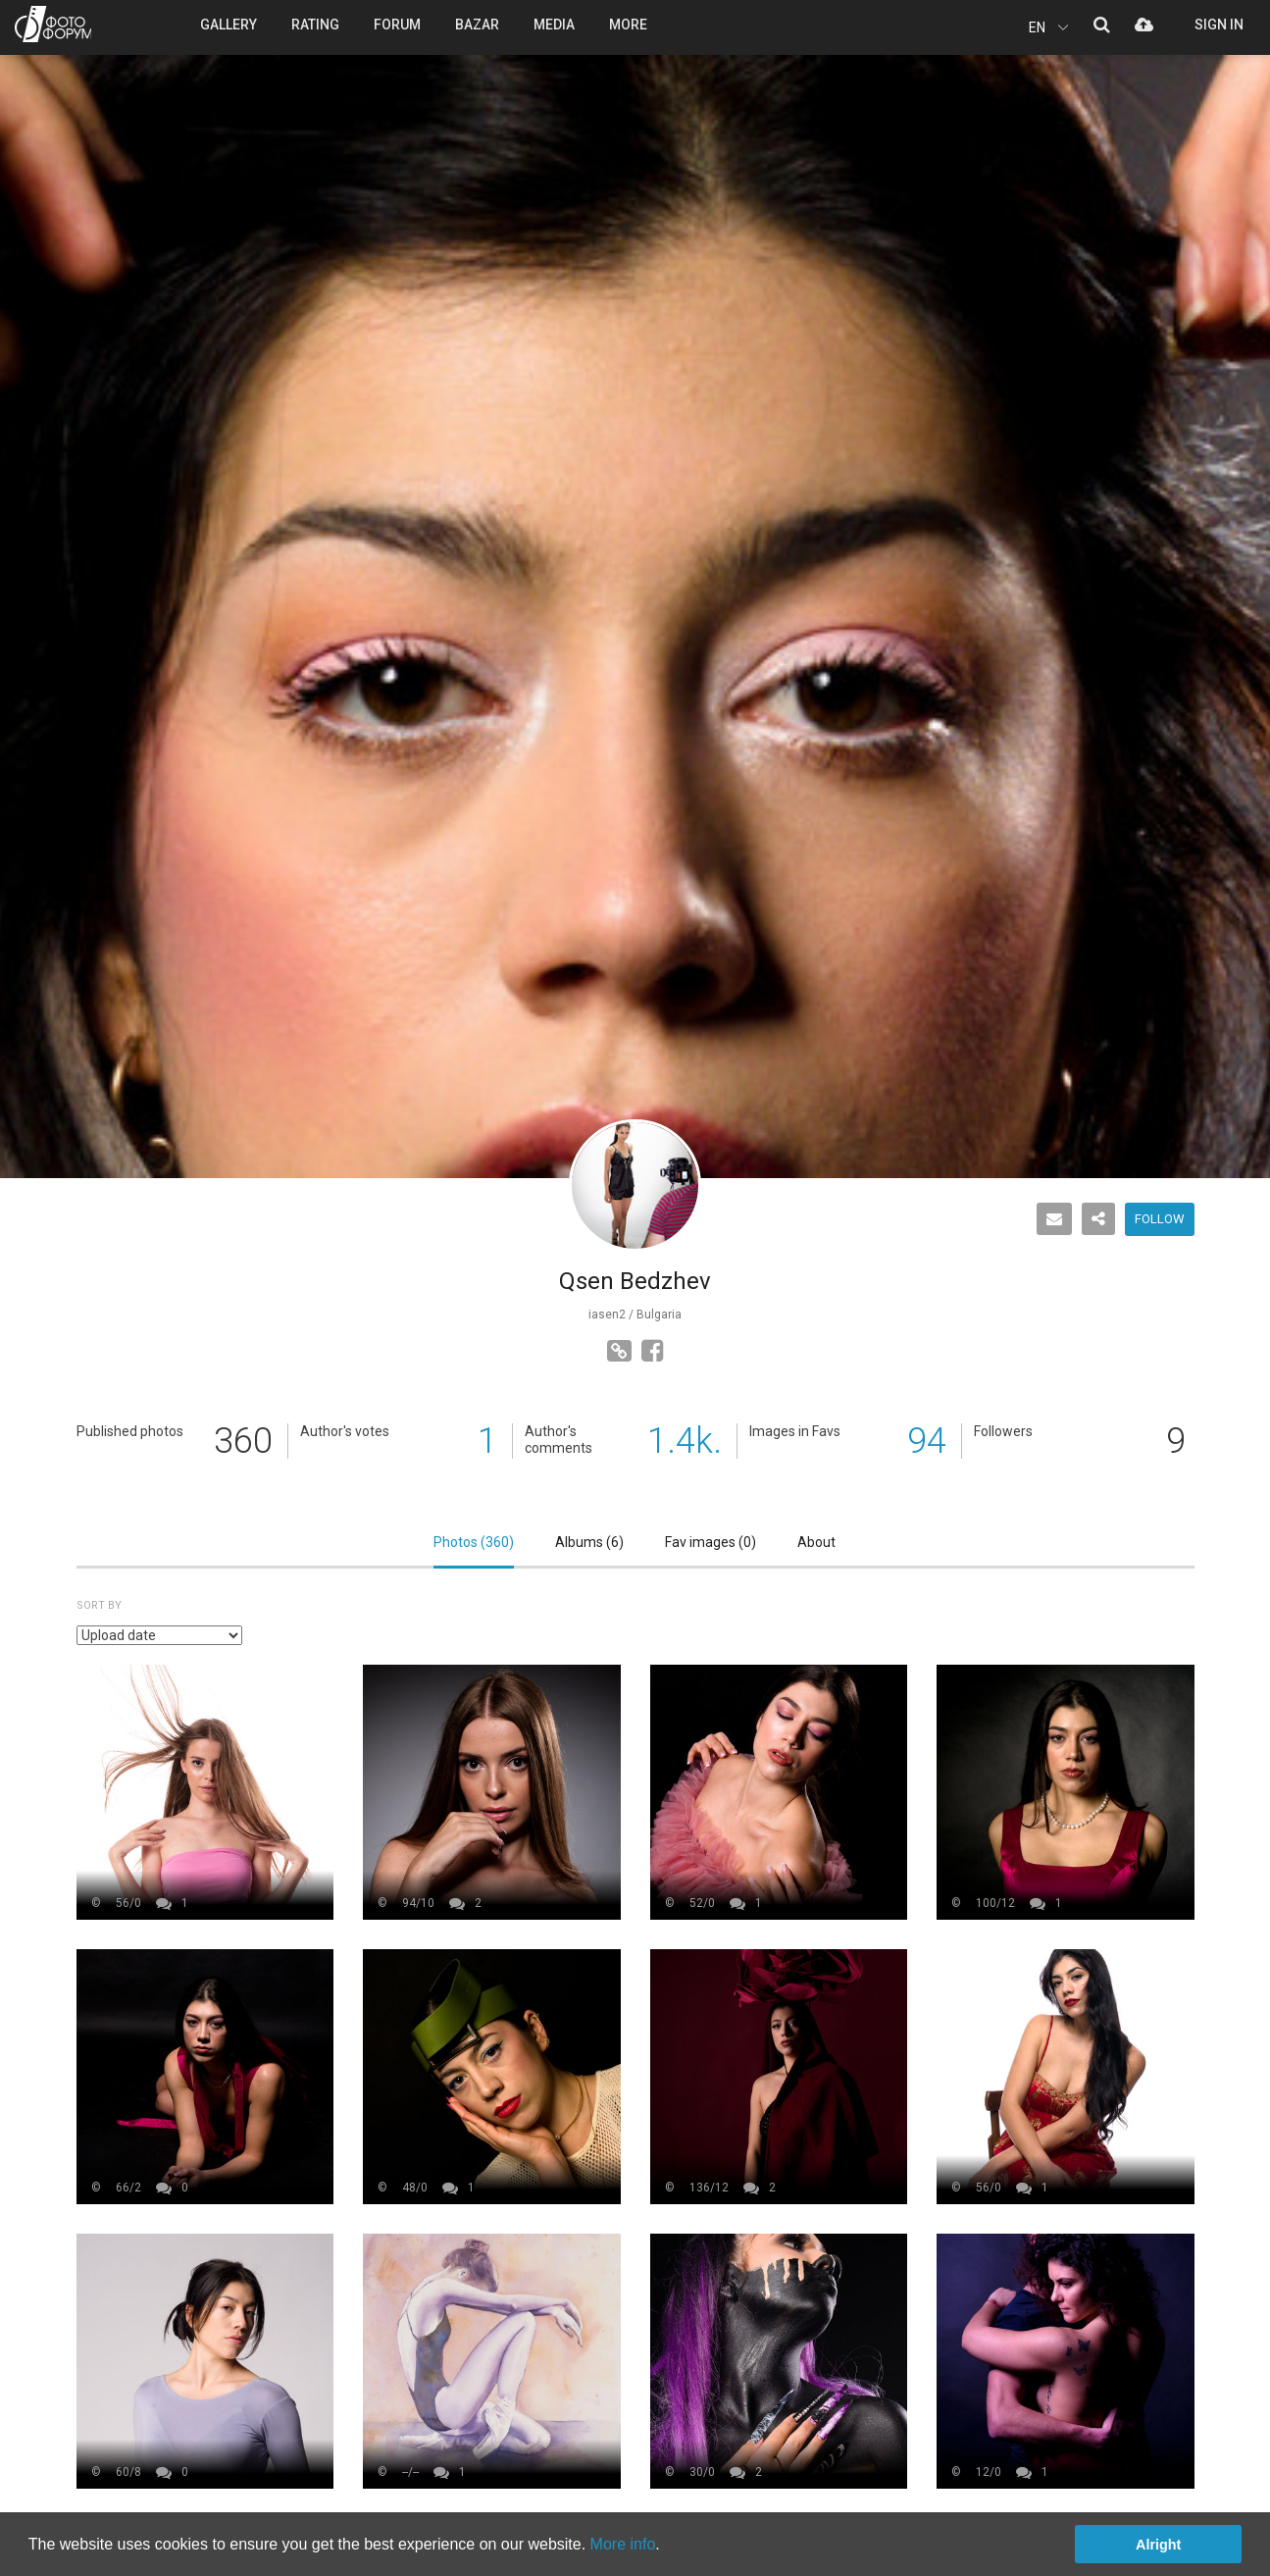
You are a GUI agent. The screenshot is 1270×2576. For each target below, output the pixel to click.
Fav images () (710, 1542)
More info (623, 2544)
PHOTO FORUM (53, 24)
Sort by (99, 1605)
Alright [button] (1158, 2544)
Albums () (589, 1542)
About (816, 1542)
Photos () (473, 1542)
